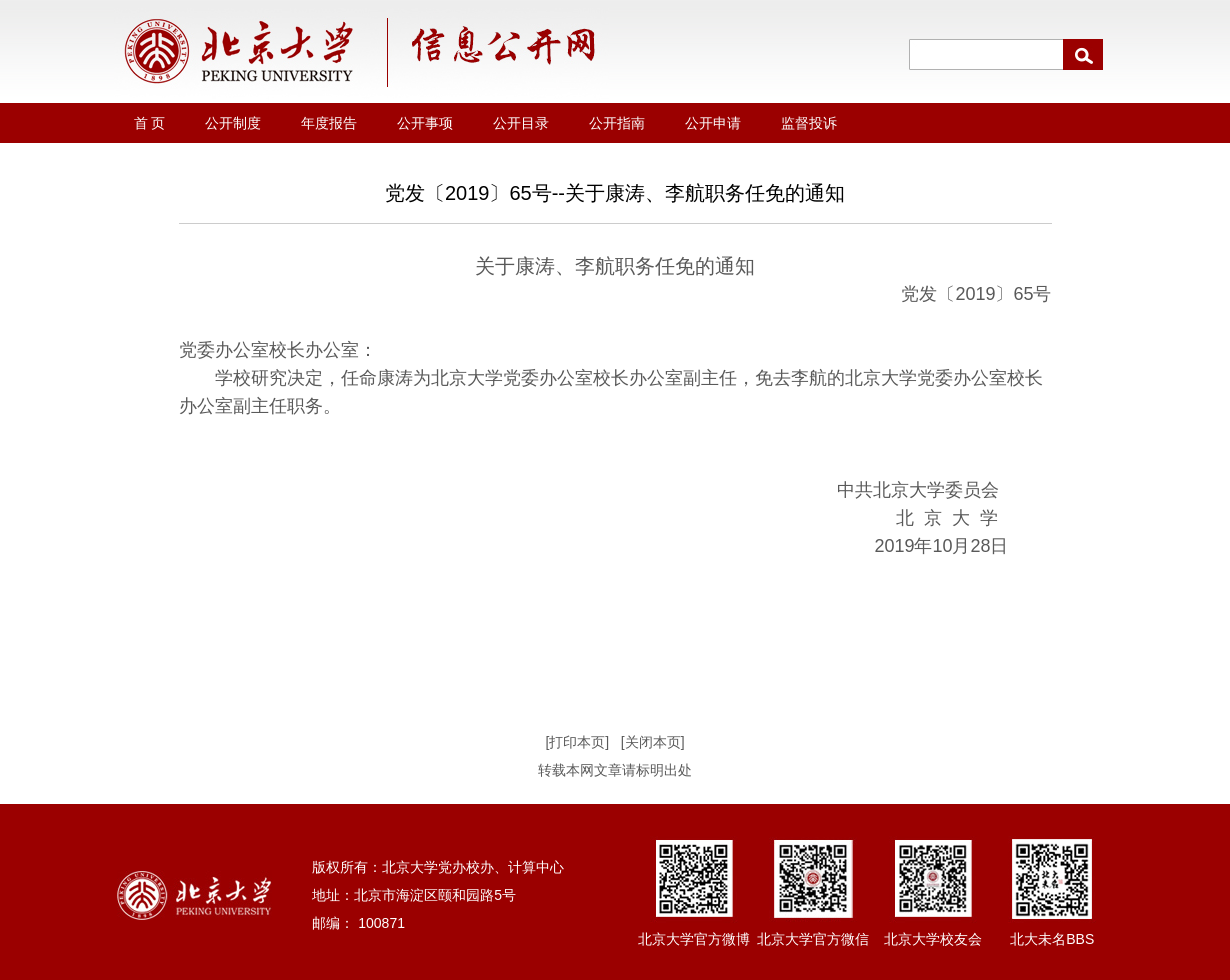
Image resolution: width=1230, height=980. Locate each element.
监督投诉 (809, 123)
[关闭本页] (653, 742)
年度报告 (329, 123)
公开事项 (425, 123)
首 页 (150, 123)
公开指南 (617, 123)
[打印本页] (577, 742)
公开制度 (233, 123)
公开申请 (713, 123)
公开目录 (521, 123)
